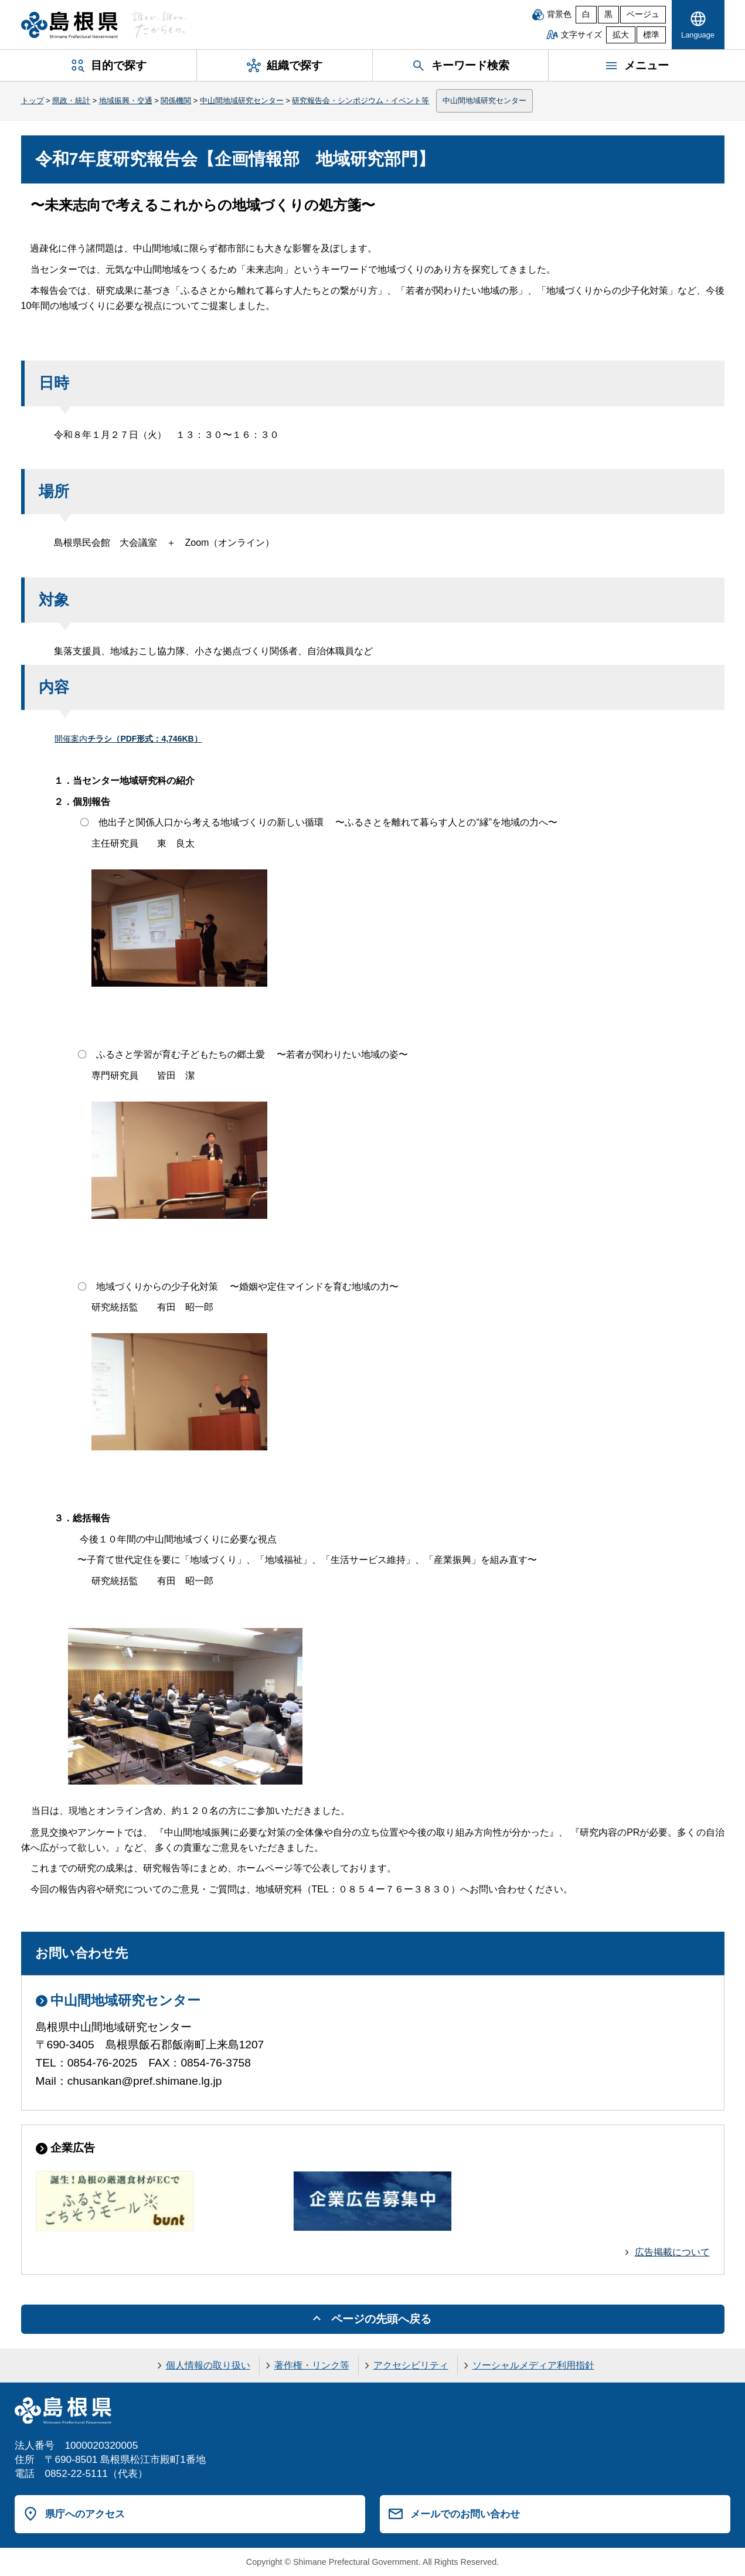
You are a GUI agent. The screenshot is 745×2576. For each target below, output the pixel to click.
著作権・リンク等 (311, 2365)
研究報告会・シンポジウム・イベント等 (360, 100)
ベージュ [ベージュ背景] (643, 14)
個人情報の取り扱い (208, 2365)
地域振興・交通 (125, 100)
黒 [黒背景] (608, 14)
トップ (32, 100)
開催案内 (128, 738)
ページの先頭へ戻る (381, 2319)
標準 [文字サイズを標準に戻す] (651, 34)
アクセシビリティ (410, 2365)
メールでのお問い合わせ (465, 2514)
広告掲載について (672, 2252)
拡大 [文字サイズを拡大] (621, 34)
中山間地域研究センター (242, 100)
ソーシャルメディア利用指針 (533, 2365)
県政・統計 (71, 100)
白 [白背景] (586, 14)
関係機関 (176, 100)
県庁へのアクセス (85, 2514)
